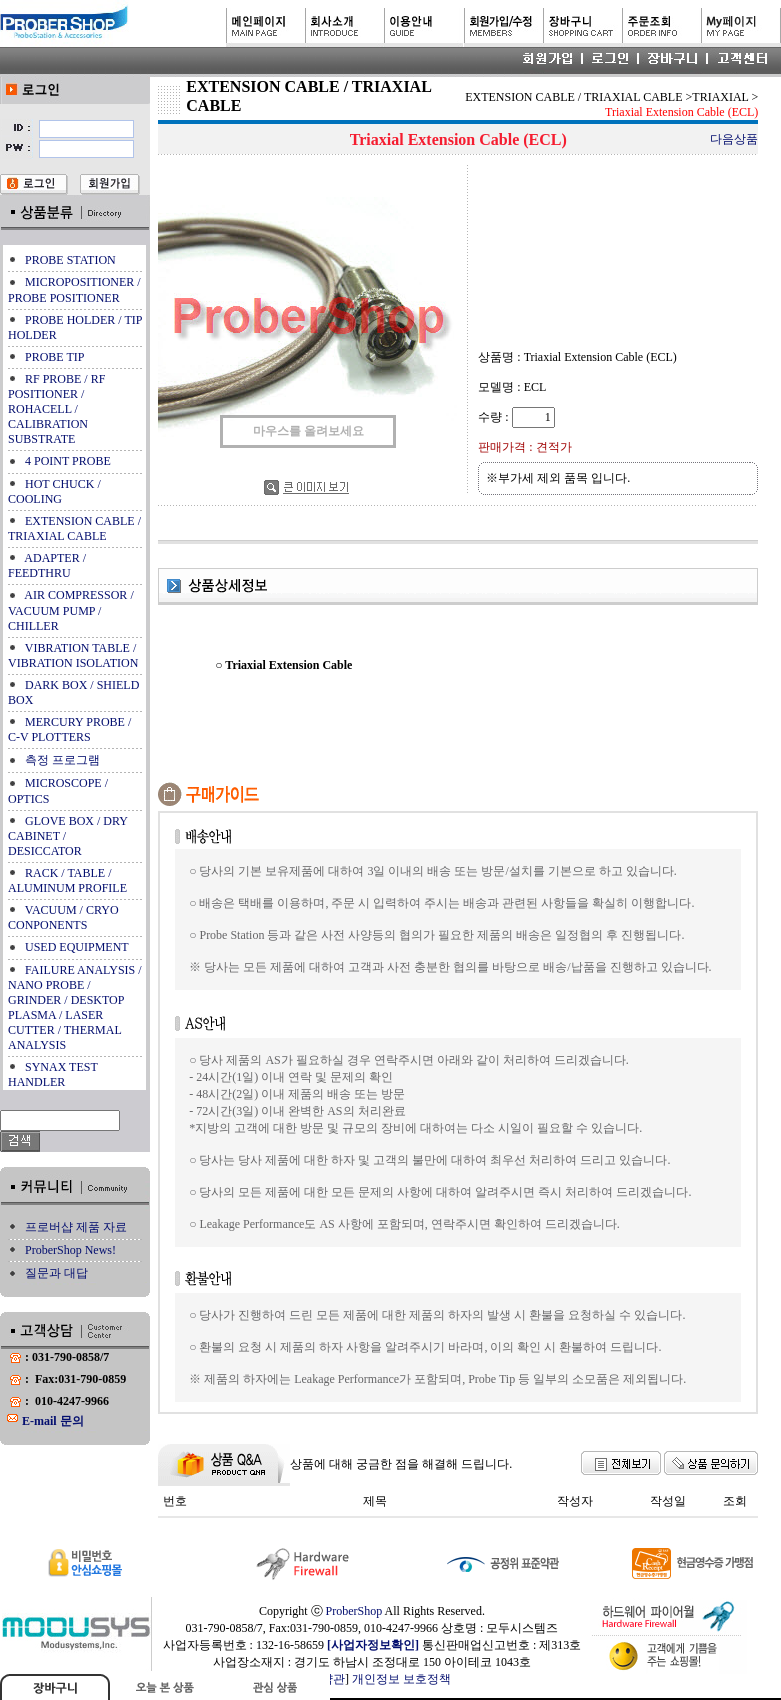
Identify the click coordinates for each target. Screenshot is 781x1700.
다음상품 (734, 139)
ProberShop (354, 1611)
